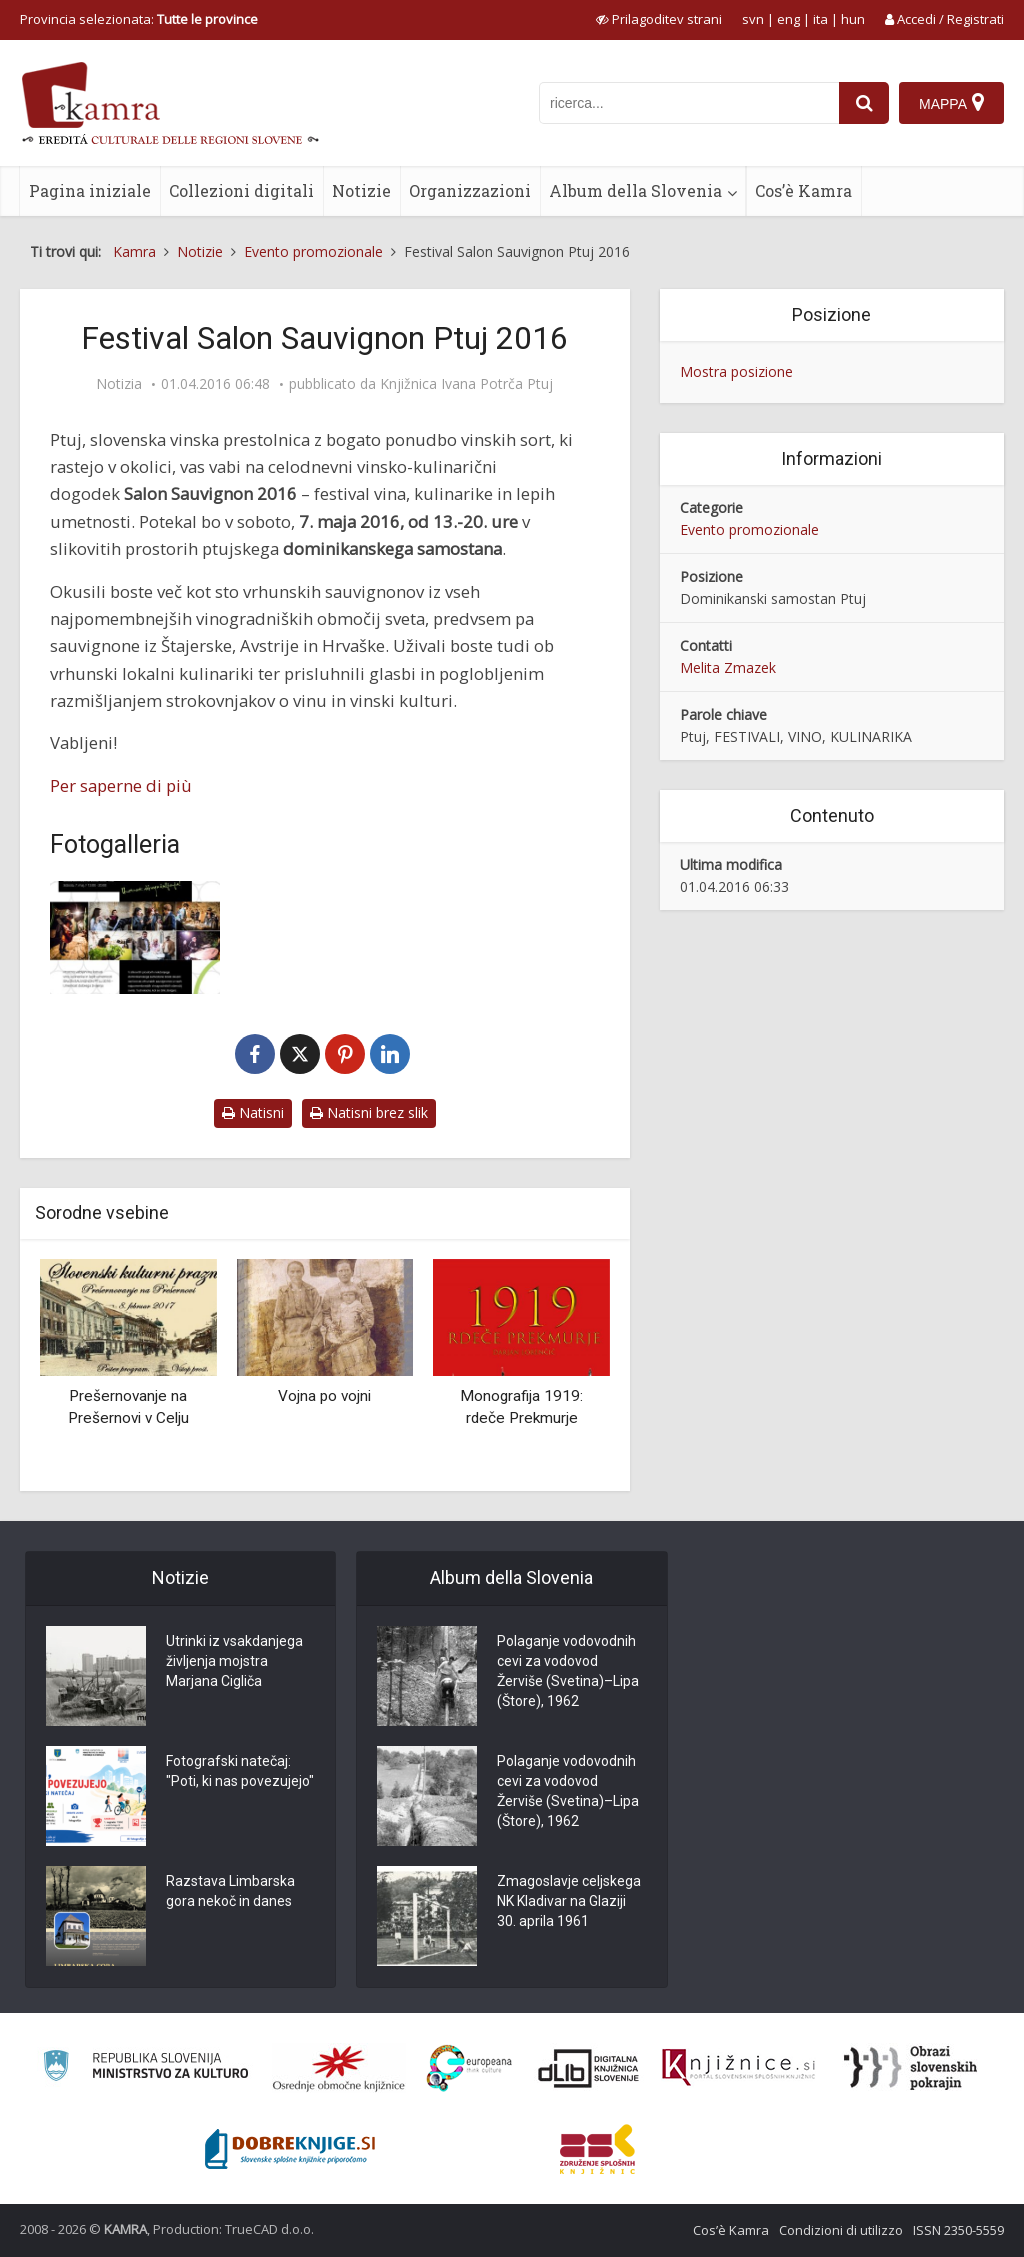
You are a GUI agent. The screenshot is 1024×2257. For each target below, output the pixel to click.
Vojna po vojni (324, 1396)
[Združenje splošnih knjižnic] (597, 2149)
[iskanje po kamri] (689, 103)
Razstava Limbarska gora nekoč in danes (230, 1891)
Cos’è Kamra (803, 190)
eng (788, 19)
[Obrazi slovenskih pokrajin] (910, 2068)
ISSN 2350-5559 (958, 2230)
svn (753, 19)
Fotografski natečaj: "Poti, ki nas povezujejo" (240, 1771)
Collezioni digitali (241, 190)
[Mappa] (951, 103)
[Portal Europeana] (469, 2068)
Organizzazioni (470, 190)
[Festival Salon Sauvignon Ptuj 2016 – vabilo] (135, 937)
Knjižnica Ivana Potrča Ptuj (466, 384)
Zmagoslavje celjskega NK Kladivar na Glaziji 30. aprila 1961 (569, 1901)
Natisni (253, 1112)
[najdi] (864, 103)
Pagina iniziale (90, 190)
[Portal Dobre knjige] (290, 2149)
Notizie (361, 190)
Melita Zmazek (728, 667)
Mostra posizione (736, 371)
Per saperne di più (121, 785)
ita (820, 19)
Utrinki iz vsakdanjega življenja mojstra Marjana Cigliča (234, 1661)
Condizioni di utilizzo (841, 2230)
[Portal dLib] (589, 2068)
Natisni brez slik (369, 1112)
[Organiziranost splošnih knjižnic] (339, 2068)
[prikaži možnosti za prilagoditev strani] (659, 19)
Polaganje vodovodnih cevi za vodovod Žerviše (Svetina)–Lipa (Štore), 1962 (568, 1671)
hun (853, 19)
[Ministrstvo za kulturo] (145, 2068)
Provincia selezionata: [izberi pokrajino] (139, 19)
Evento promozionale (749, 529)
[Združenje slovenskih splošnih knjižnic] (738, 2068)
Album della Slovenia (635, 190)
